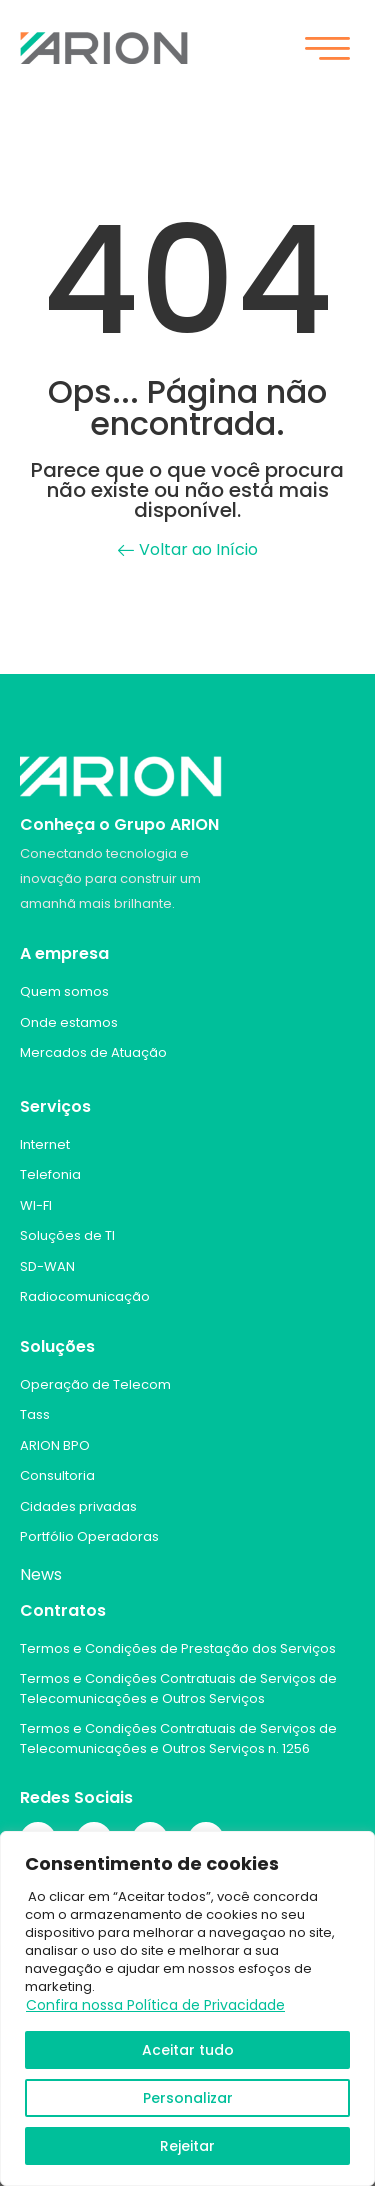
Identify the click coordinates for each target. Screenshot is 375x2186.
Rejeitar (187, 2146)
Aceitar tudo (188, 2050)
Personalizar (188, 2098)
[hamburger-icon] (327, 50)
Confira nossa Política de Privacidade (155, 2005)
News (41, 1574)
